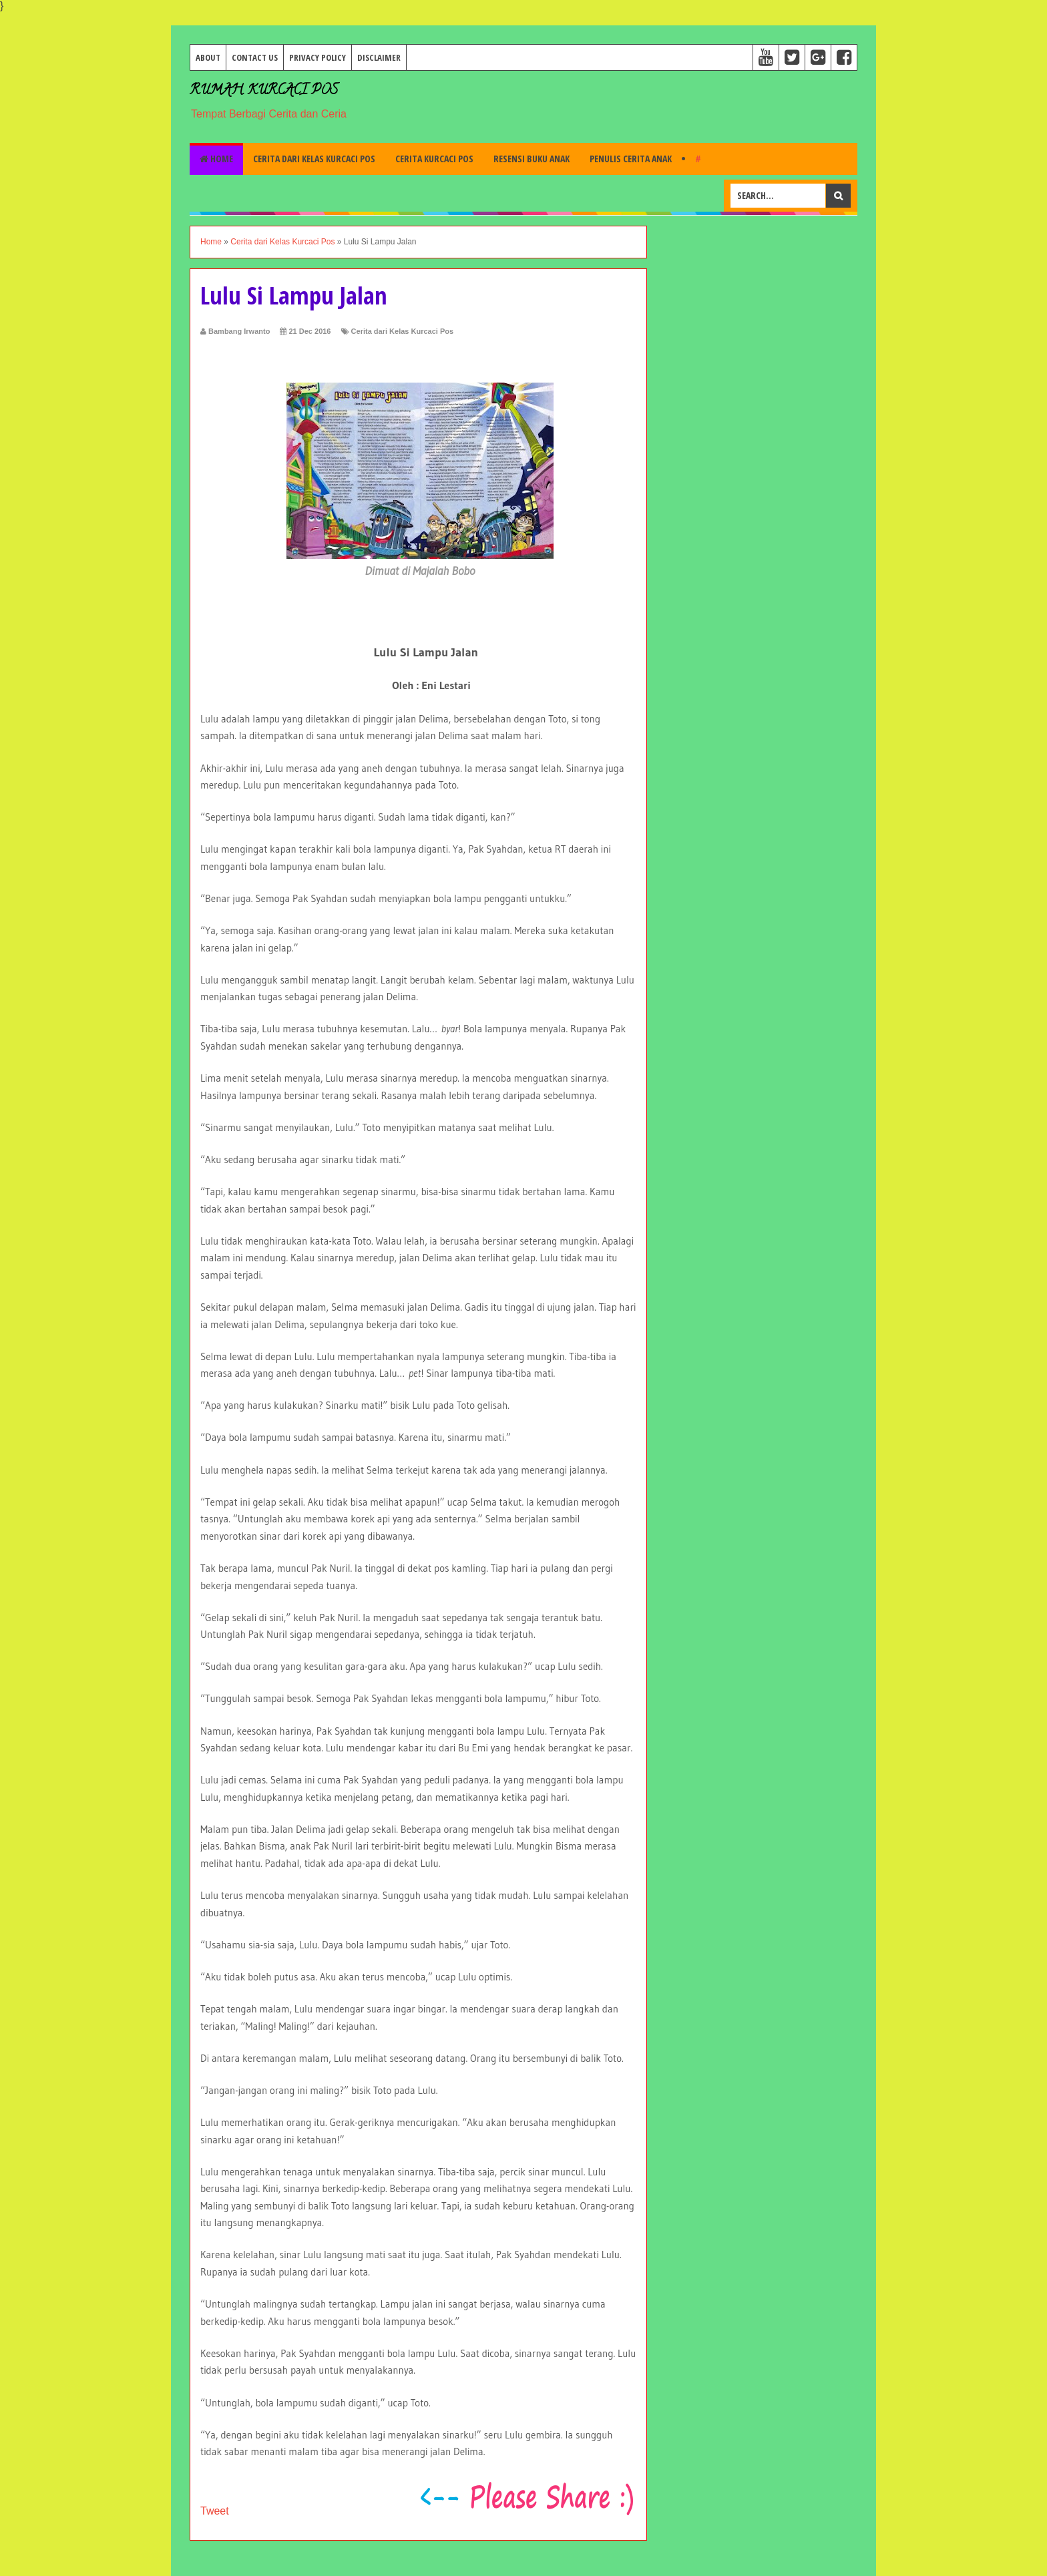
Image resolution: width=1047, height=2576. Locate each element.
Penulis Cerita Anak (631, 158)
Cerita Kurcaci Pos (434, 158)
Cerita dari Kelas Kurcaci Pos (314, 158)
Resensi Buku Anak (531, 158)
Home (216, 158)
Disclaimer (379, 57)
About (208, 57)
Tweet (214, 2511)
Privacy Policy (317, 57)
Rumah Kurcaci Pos (264, 91)
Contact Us (255, 57)
